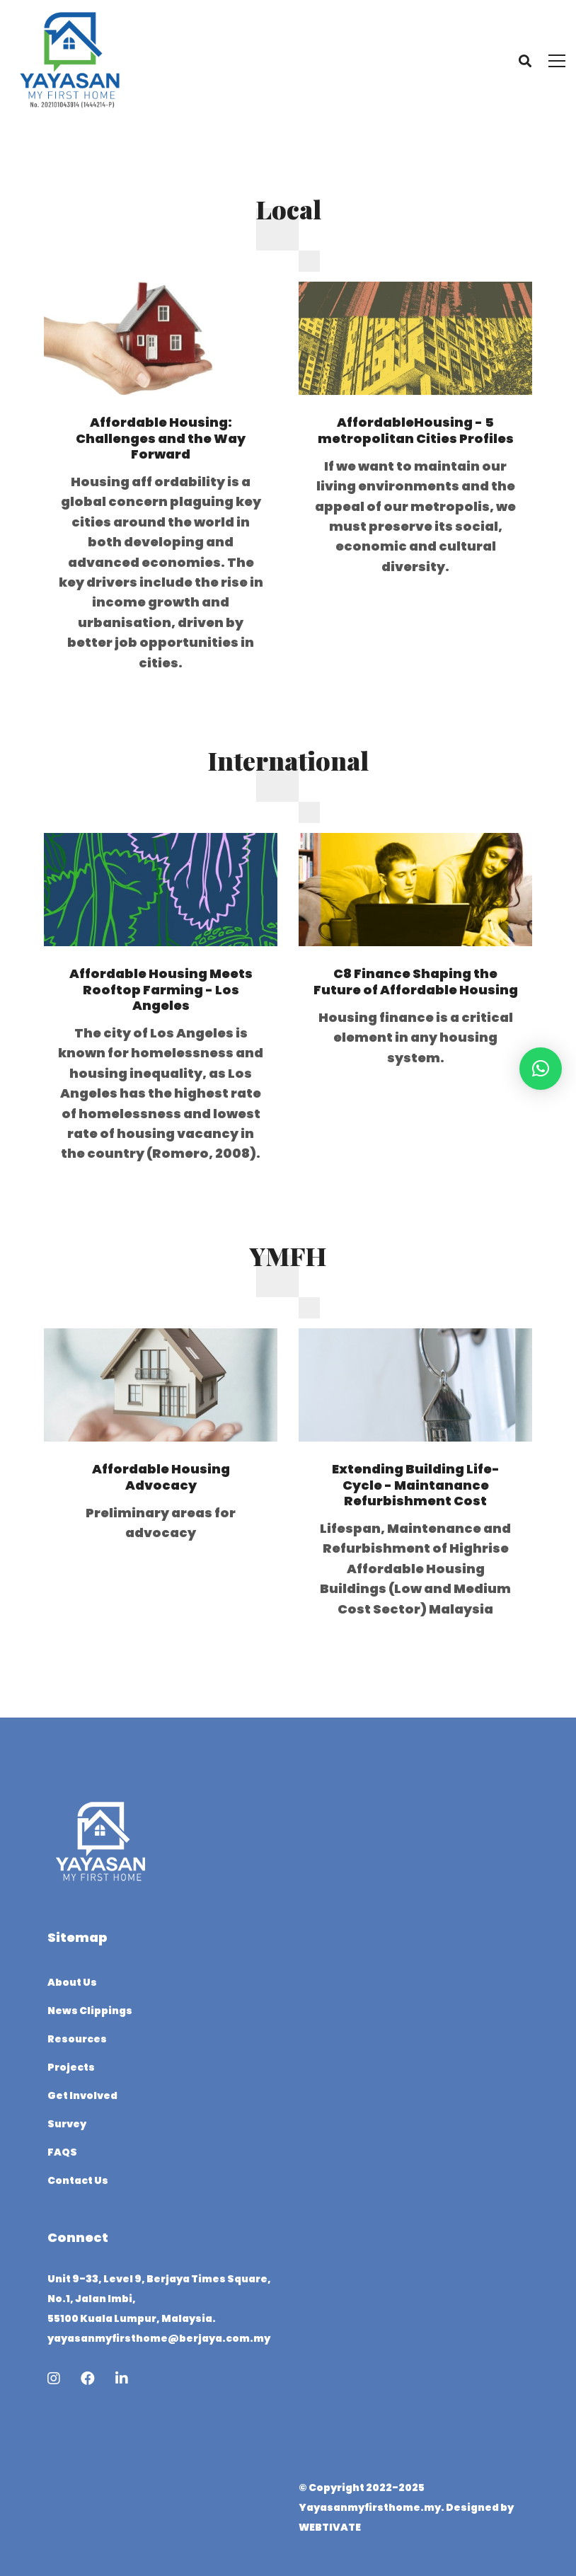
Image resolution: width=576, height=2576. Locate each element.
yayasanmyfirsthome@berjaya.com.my (158, 2338)
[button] (540, 1068)
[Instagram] (53, 2378)
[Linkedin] (121, 2378)
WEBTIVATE (330, 2527)
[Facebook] (87, 2378)
